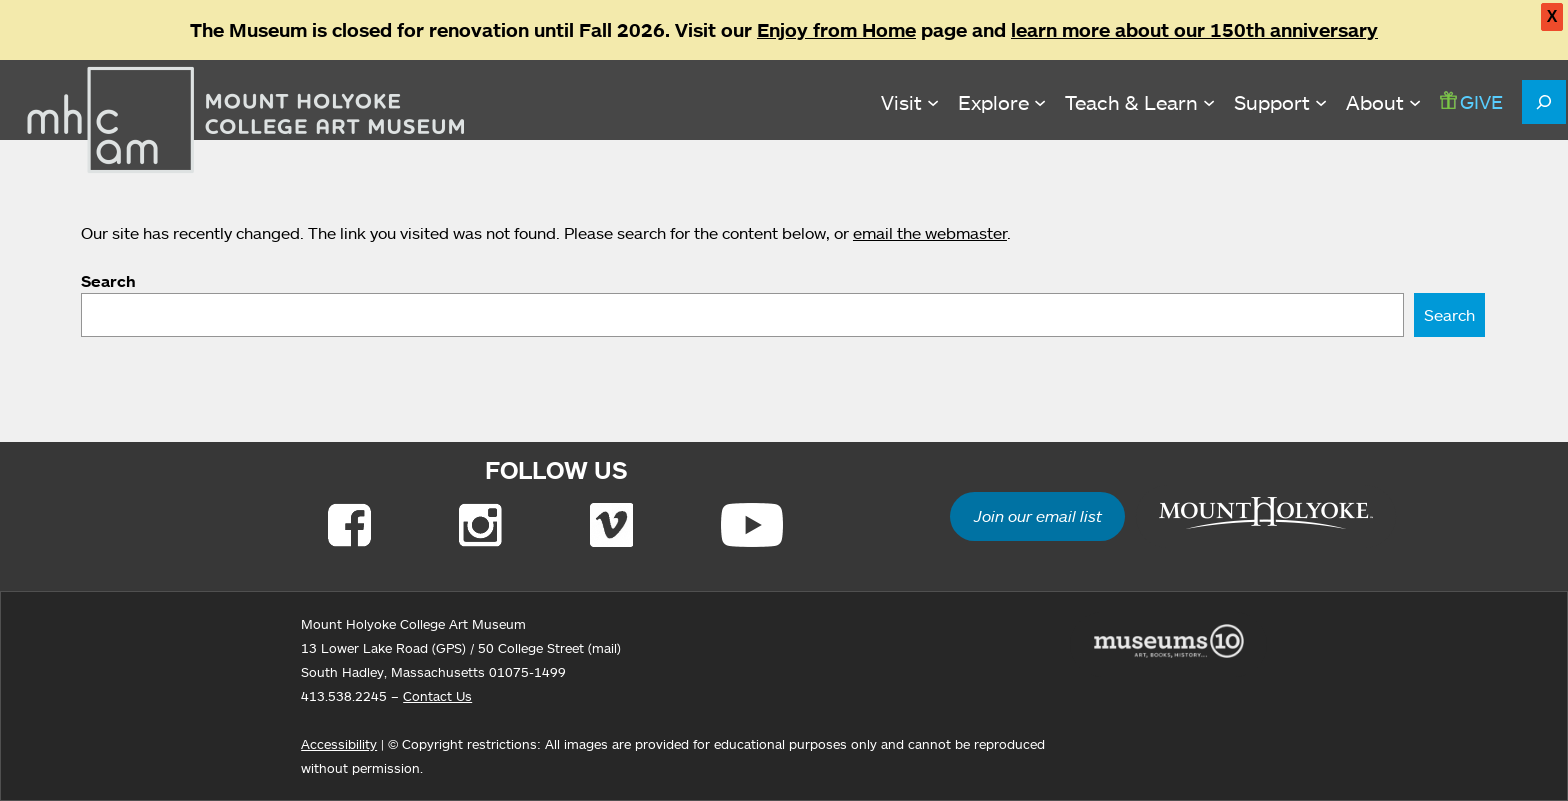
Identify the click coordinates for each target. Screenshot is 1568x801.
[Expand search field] (1544, 102)
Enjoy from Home (836, 30)
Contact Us (437, 696)
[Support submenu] (1280, 102)
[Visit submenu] (910, 102)
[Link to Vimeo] (611, 525)
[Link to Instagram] (480, 525)
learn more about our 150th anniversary (1194, 30)
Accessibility (339, 744)
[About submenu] (1383, 102)
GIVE (1471, 101)
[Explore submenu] (1002, 102)
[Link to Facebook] (349, 525)
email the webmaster (930, 233)
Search (108, 281)
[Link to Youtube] (752, 525)
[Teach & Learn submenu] (1140, 102)
